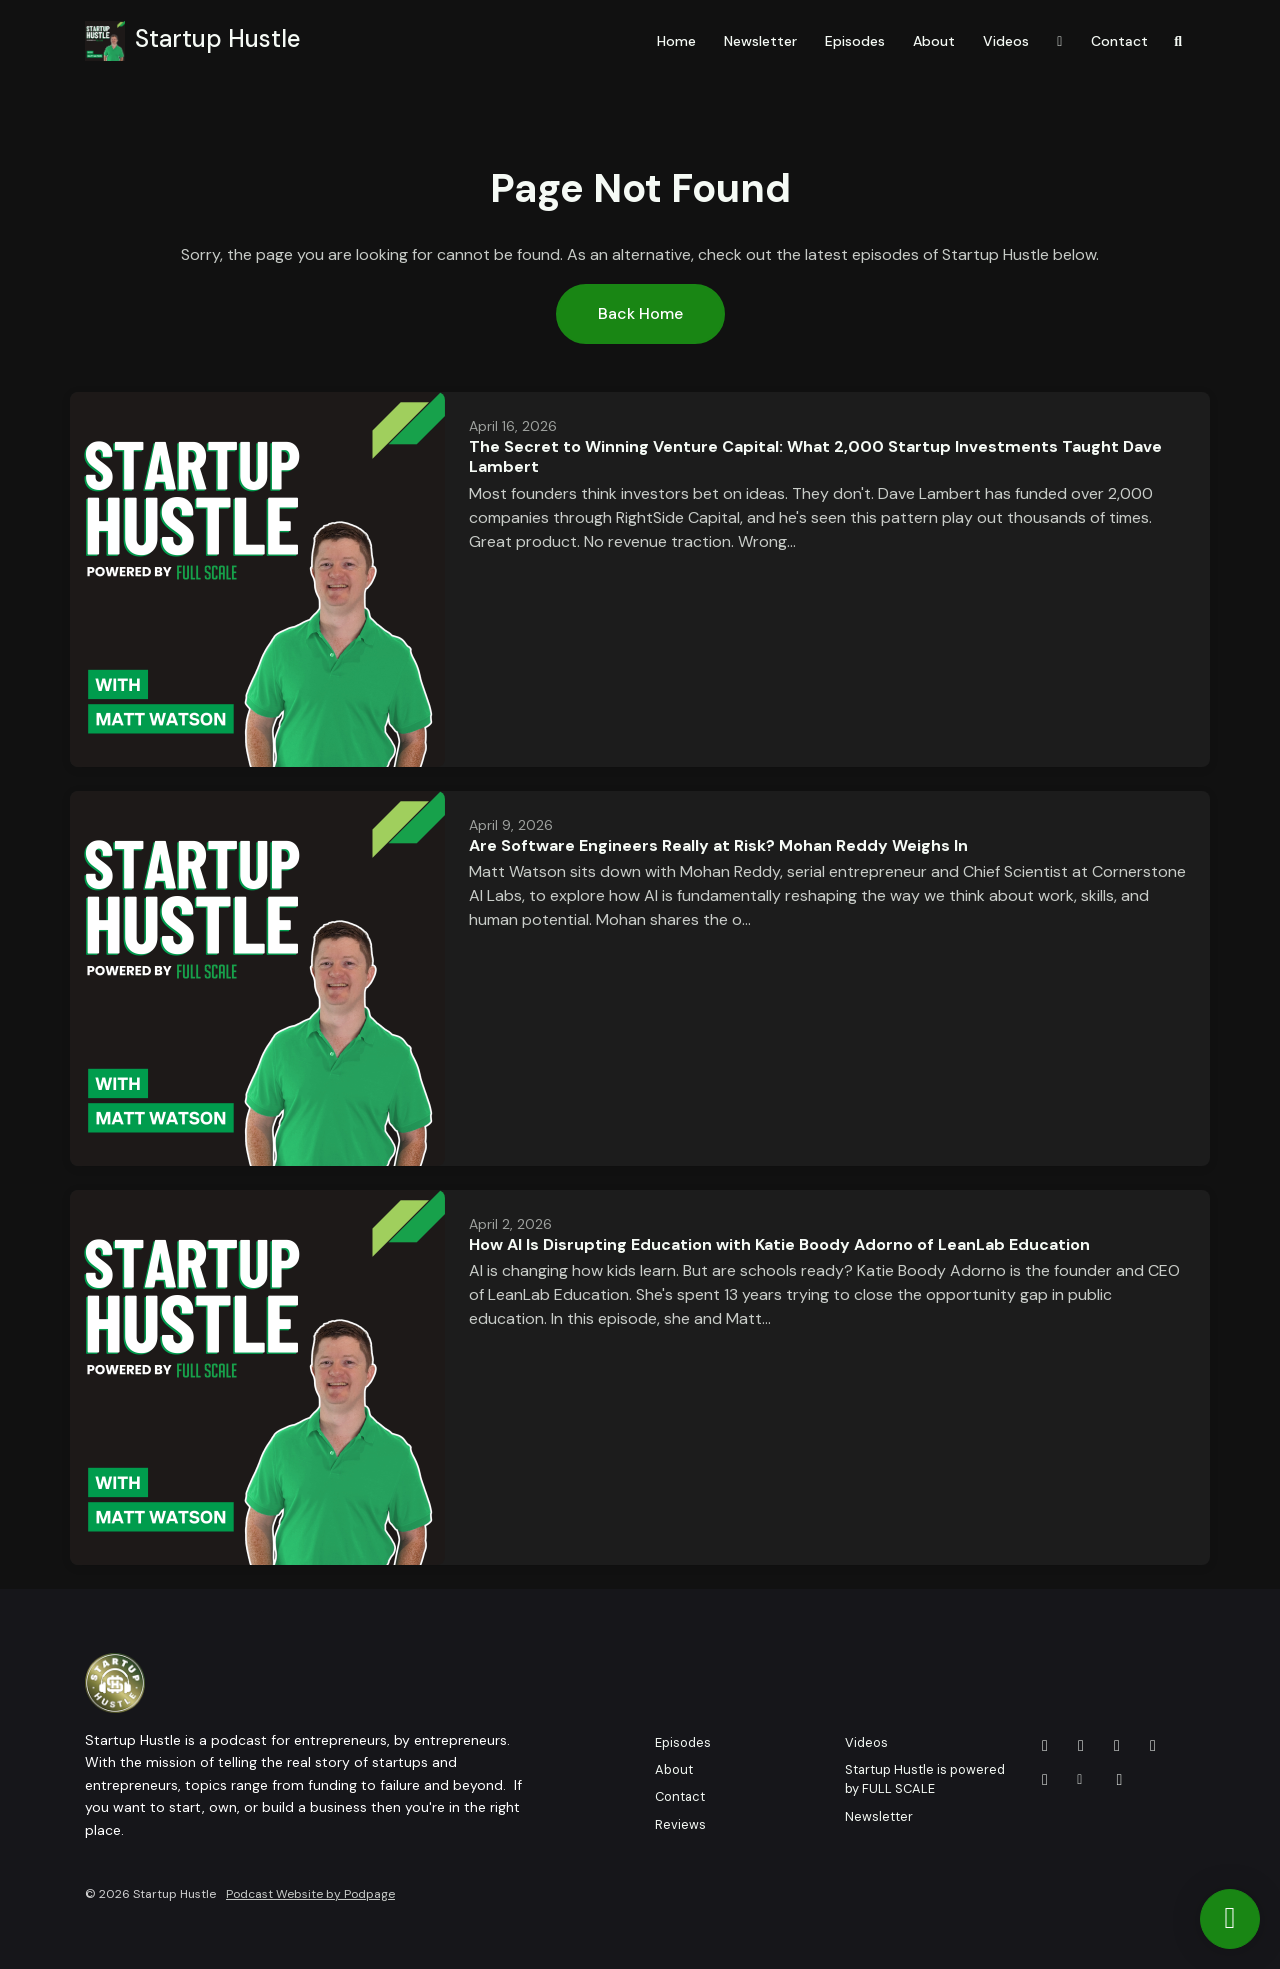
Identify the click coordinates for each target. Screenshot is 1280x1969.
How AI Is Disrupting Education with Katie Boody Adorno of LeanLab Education (779, 1244)
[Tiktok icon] (1120, 1780)
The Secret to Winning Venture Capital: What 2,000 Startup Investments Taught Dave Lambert (815, 457)
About (934, 41)
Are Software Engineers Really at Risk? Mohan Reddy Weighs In (718, 845)
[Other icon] (1082, 1780)
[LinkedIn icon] (1153, 1746)
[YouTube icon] (1045, 1746)
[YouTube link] (1060, 41)
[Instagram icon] (1045, 1780)
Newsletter (760, 41)
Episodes (855, 41)
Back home (640, 313)
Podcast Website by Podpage (310, 1894)
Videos (1006, 41)
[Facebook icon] (1117, 1746)
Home (676, 41)
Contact (1119, 41)
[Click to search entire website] (1179, 41)
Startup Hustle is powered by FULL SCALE (925, 1779)
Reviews (680, 1824)
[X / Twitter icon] (1081, 1746)
